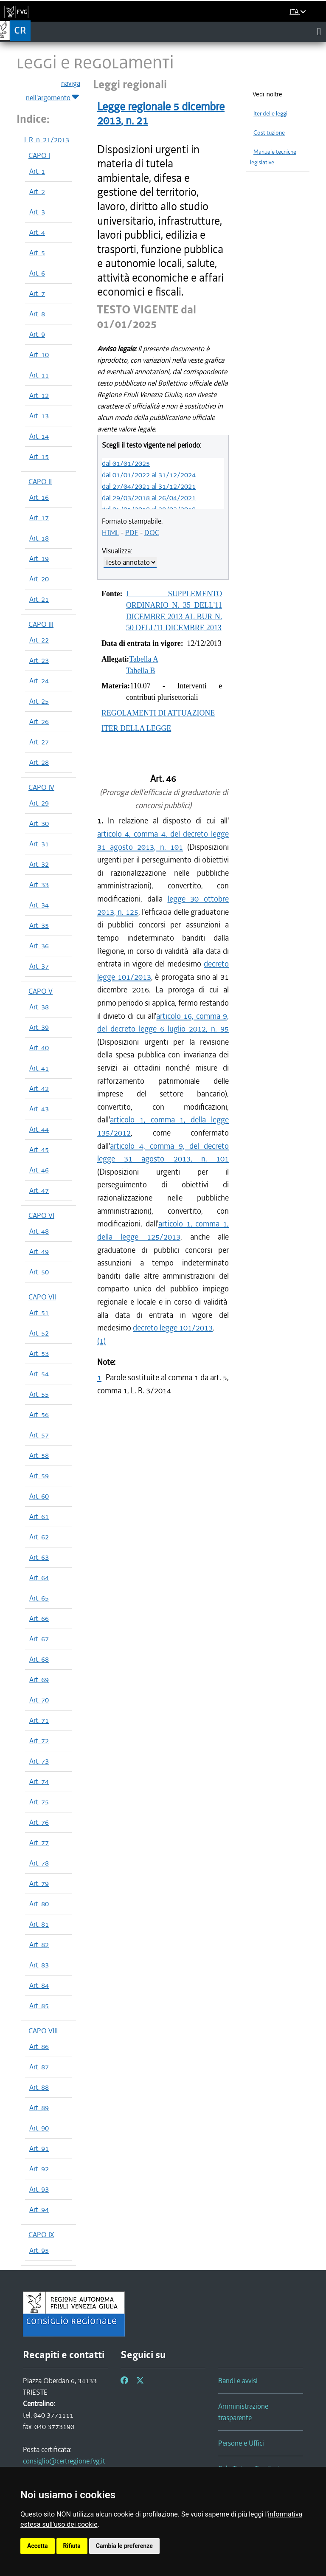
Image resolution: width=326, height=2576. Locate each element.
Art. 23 (39, 660)
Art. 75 (39, 1802)
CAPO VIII (43, 2030)
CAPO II (40, 481)
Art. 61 (39, 1516)
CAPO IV (41, 787)
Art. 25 (39, 701)
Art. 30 (39, 823)
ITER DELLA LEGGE (136, 728)
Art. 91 (39, 2148)
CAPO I (39, 155)
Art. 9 (37, 334)
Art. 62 (39, 1537)
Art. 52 (39, 1333)
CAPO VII (42, 1297)
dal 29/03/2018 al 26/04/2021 (149, 497)
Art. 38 (39, 1007)
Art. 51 (39, 1312)
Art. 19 (39, 558)
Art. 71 (39, 1720)
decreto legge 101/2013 (173, 1327)
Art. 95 (39, 2250)
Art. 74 (39, 1781)
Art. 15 (39, 456)
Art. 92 (39, 2168)
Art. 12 (39, 395)
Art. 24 (39, 680)
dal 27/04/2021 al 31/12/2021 (149, 486)
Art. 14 (39, 436)
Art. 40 (39, 1047)
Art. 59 (39, 1475)
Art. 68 (39, 1659)
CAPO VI (41, 1215)
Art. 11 (39, 375)
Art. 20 (39, 578)
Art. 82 (39, 1944)
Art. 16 (39, 497)
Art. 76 (39, 1822)
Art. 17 (39, 517)
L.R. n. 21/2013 (46, 139)
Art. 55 (39, 1394)
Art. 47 (39, 1190)
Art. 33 (39, 884)
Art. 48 (39, 1231)
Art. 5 (37, 252)
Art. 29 (39, 803)
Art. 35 (39, 925)
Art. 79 (39, 1883)
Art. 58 (39, 1455)
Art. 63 (39, 1557)
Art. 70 (39, 1700)
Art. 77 (39, 1842)
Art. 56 (39, 1414)
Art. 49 (39, 1251)
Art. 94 (39, 2209)
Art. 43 (39, 1108)
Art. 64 (39, 1577)
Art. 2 (37, 191)
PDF (131, 532)
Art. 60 (39, 1496)
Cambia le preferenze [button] (124, 2545)
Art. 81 (39, 1924)
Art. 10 (39, 354)
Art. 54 (39, 1373)
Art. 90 (39, 2128)
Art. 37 (39, 966)
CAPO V (40, 991)
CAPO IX (41, 2234)
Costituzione (269, 133)
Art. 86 (39, 2046)
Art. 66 (39, 1618)
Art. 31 (39, 843)
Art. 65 (39, 1598)
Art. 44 (39, 1129)
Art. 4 (37, 232)
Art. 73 (39, 1761)
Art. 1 (37, 171)
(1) (101, 1341)
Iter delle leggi (270, 114)
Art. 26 (39, 721)
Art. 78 (39, 1863)
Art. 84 (39, 1985)
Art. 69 (39, 1679)
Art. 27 (39, 742)
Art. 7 (37, 293)
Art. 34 (39, 905)
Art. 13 (39, 415)
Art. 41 (39, 1068)
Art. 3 (37, 212)
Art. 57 (39, 1435)
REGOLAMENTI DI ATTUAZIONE (158, 713)
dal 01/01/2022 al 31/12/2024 (149, 474)
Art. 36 (39, 945)
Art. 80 (39, 1903)
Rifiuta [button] (72, 2545)
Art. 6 (37, 273)
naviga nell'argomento (53, 91)
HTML (110, 532)
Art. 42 (39, 1088)
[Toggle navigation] (319, 31)
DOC (151, 532)
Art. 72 (39, 1740)
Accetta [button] (37, 2545)
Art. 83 (39, 1965)
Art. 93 (39, 2189)
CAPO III (40, 624)
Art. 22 (39, 640)
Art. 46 (39, 1170)
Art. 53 (39, 1353)
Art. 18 (39, 538)
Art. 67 (39, 1638)
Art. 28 (39, 762)
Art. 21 (39, 599)
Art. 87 (39, 2067)
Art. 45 (39, 1149)
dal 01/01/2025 (126, 463)
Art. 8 (37, 313)
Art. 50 (39, 1272)
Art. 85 (39, 2005)
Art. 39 (39, 1027)
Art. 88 (39, 2087)
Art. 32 (39, 864)
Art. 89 (39, 2107)
